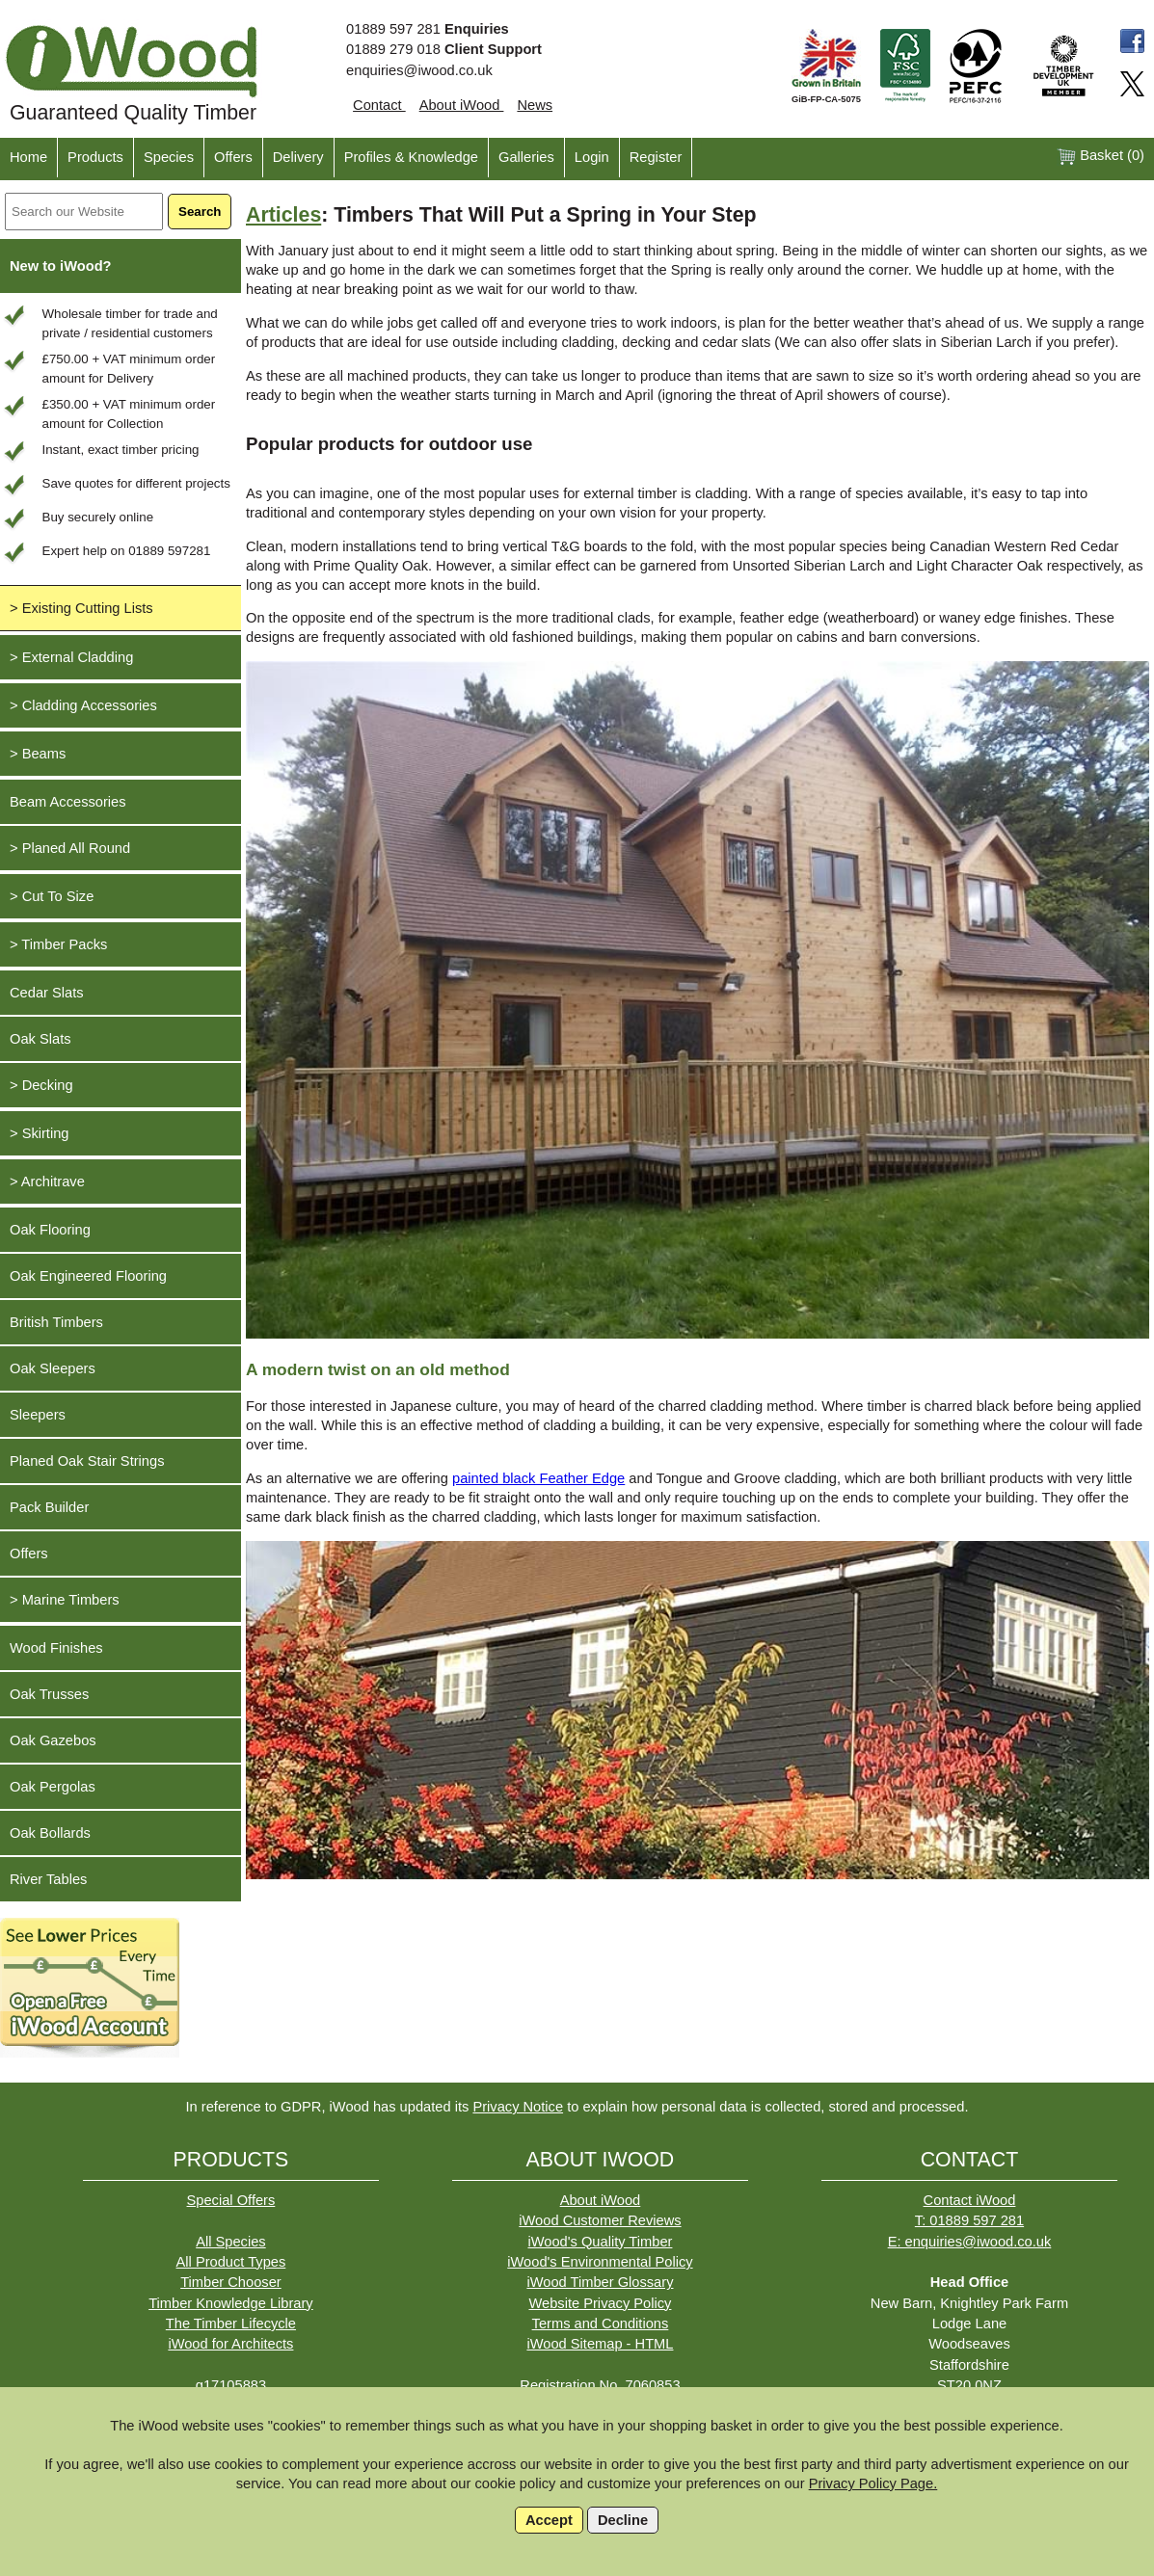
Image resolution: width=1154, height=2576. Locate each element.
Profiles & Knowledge (411, 157)
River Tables (48, 1879)
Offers (233, 157)
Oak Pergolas (52, 1786)
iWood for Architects (230, 2343)
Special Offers (231, 2200)
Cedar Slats (47, 992)
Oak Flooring (50, 1229)
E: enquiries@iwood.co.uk (970, 2241)
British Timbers (56, 1322)
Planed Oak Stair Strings (87, 1461)
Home (28, 157)
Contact (379, 105)
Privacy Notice (517, 2106)
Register (656, 157)
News (534, 105)
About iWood (461, 105)
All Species (231, 2241)
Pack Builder (49, 1507)
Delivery (298, 157)
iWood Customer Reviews (600, 2220)
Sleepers (38, 1414)
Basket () (1100, 156)
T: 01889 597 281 (969, 2220)
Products (95, 157)
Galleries (526, 157)
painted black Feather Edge (538, 1478)
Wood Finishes (56, 1648)
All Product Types (231, 2262)
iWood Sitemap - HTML (599, 2343)
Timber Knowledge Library (230, 2303)
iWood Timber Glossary (599, 2282)
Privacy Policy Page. (873, 2483)
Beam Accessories (68, 802)
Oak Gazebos (53, 1740)
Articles (283, 214)
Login (592, 157)
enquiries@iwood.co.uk (419, 70)
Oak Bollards (50, 1833)
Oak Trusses (49, 1694)
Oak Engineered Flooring (88, 1276)
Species (169, 157)
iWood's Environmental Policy (599, 2262)
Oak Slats (40, 1039)
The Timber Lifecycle (231, 2323)
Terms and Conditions (600, 2323)
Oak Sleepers (52, 1368)
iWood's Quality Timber (599, 2241)
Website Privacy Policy (599, 2303)
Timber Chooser (231, 2282)
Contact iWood (970, 2200)
